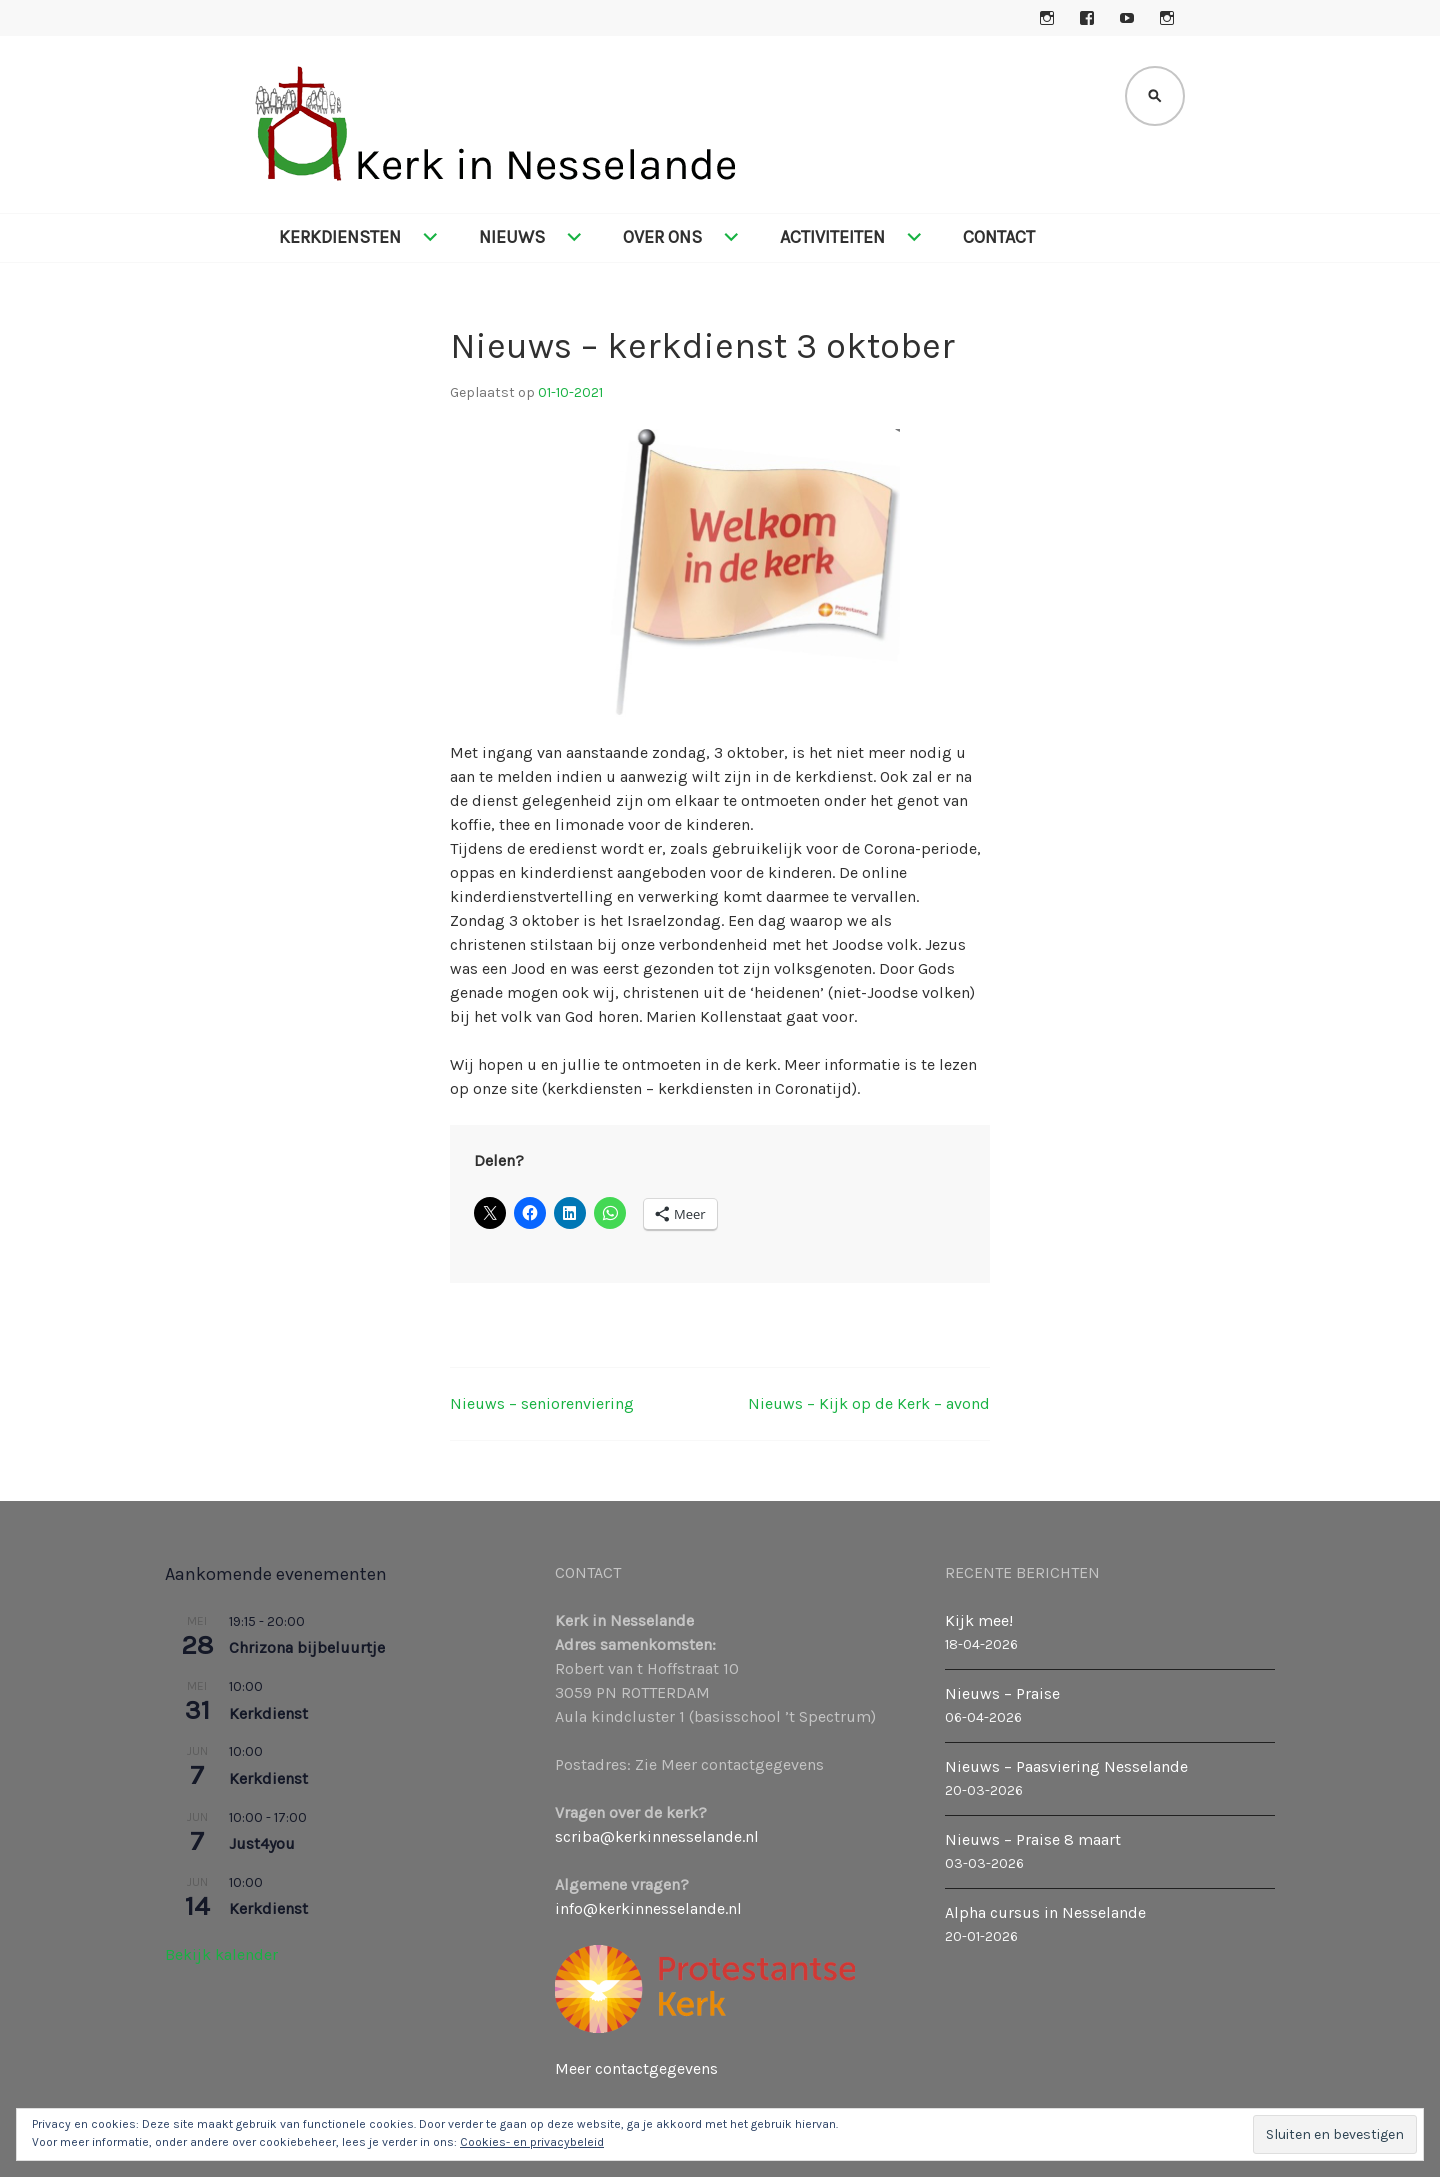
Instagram (1047, 18)
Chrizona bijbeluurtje (307, 1647)
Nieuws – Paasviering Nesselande (1066, 1766)
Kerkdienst (268, 1713)
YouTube (1127, 18)
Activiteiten (832, 237)
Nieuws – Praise (1002, 1693)
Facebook (1087, 18)
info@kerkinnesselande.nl (648, 1908)
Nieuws (512, 237)
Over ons (662, 237)
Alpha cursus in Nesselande (1045, 1912)
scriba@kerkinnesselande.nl (657, 1836)
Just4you (262, 1843)
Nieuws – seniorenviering (542, 1403)
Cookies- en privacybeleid (532, 2142)
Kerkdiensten (340, 237)
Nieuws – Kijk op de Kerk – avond (869, 1403)
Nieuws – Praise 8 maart (1033, 1839)
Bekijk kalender (221, 1954)
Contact (999, 237)
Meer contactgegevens (636, 2068)
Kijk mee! (979, 1620)
